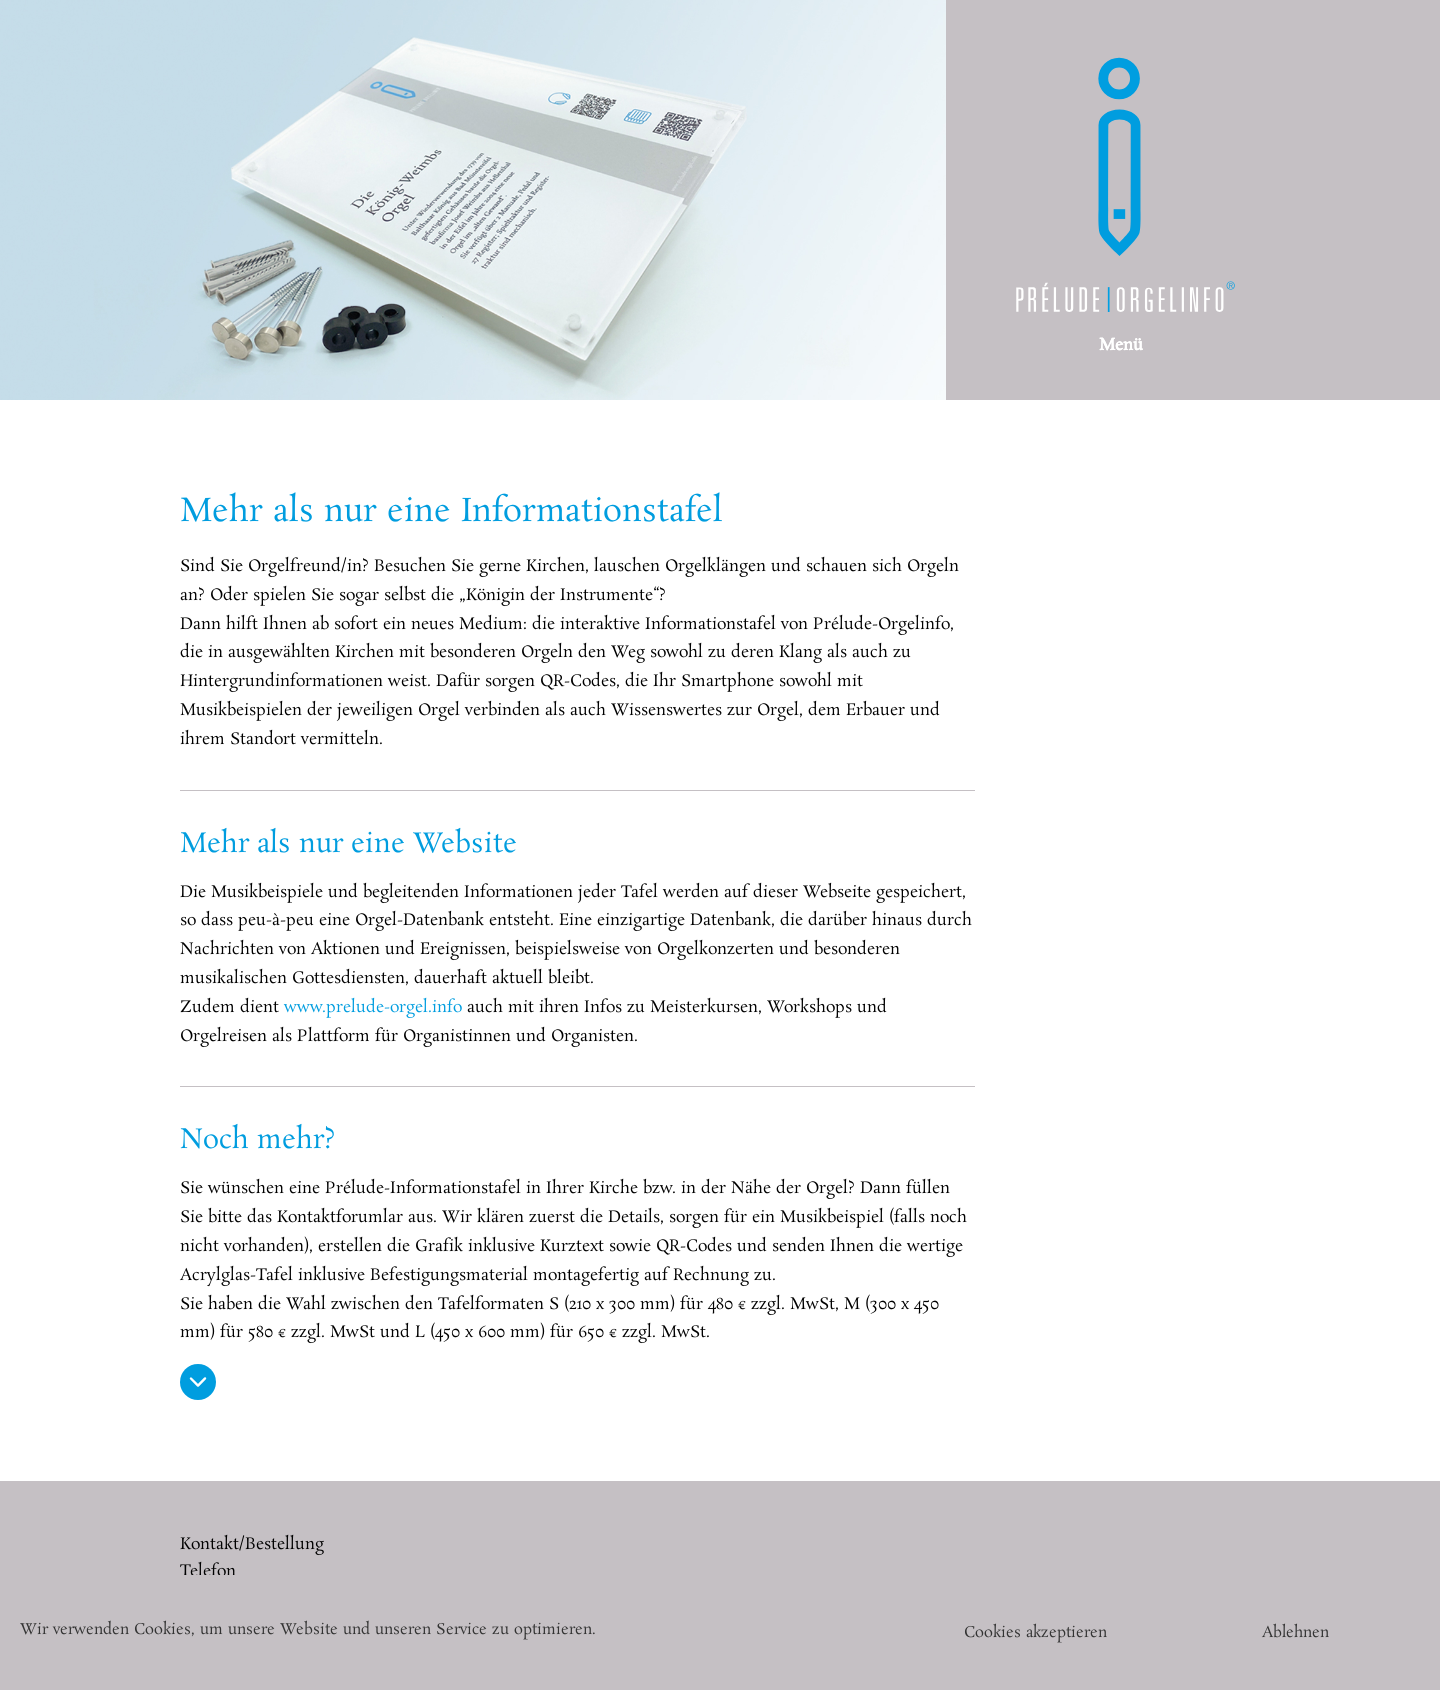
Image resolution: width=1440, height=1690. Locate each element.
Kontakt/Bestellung (252, 1544)
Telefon (208, 1571)
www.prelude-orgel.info (373, 1007)
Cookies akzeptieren (1035, 1632)
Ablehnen (1295, 1632)
